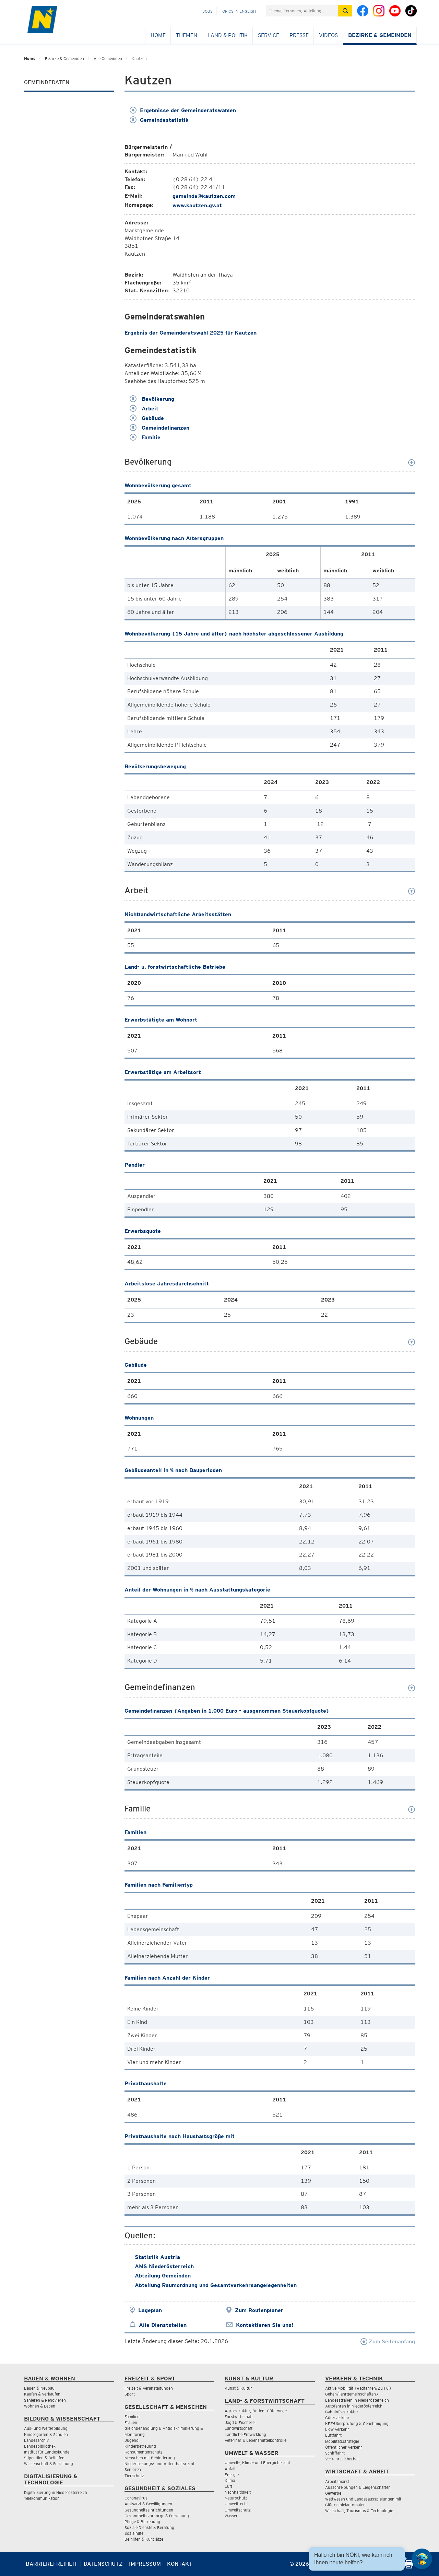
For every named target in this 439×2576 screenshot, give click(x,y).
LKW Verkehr (337, 2429)
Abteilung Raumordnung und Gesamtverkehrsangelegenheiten (216, 2285)
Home (158, 35)
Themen (186, 35)
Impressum (145, 2564)
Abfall (230, 2468)
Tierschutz (134, 2475)
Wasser (231, 2515)
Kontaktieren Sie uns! (264, 2325)
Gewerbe (333, 2493)
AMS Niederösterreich (164, 2266)
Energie (232, 2474)
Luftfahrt (333, 2435)
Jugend (131, 2440)
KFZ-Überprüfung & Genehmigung (357, 2423)
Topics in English (238, 11)
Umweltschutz (238, 2510)
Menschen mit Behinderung (149, 2457)
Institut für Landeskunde (46, 2452)
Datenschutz (103, 2564)
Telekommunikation (42, 2498)
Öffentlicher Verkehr (343, 2447)
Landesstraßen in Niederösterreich (357, 2400)
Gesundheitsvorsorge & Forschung (156, 2515)
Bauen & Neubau (39, 2388)
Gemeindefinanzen (159, 427)
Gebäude (147, 418)
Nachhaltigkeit (238, 2492)
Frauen (130, 2422)
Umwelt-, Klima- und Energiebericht (257, 2462)
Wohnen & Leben (39, 2406)
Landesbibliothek (40, 2446)
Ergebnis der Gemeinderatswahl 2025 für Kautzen (190, 332)
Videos (328, 35)
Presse (299, 35)
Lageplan (150, 2310)
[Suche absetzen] (345, 10)
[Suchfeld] (302, 10)
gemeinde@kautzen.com (204, 196)
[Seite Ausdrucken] (409, 2566)
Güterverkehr (337, 2417)
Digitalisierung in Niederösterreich (55, 2492)
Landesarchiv (36, 2440)
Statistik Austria (157, 2257)
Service (268, 35)
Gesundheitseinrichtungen (148, 2510)
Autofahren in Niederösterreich (353, 2406)
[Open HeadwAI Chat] (422, 2559)
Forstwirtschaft (239, 2416)
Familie (145, 437)
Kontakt (179, 2564)
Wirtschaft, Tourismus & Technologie (359, 2510)
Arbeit (144, 408)
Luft (228, 2486)
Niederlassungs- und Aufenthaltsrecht (159, 2463)
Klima (230, 2480)
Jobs (207, 11)
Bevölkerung (152, 399)
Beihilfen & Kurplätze (143, 2539)
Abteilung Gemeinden (163, 2275)
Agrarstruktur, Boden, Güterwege (256, 2410)
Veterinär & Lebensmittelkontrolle (255, 2440)
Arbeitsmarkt (337, 2481)
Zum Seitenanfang (387, 2341)
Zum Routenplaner (259, 2310)
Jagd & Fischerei (240, 2422)
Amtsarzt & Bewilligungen (148, 2503)
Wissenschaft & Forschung (48, 2463)
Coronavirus (135, 2498)
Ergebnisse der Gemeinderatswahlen (183, 110)
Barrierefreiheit (52, 2564)
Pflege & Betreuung (142, 2521)
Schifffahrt (335, 2453)
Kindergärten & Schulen (46, 2434)
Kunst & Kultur (238, 2388)
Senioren (132, 2469)
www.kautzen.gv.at (197, 205)
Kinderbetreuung (140, 2446)
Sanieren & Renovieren (45, 2400)
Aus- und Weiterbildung (46, 2428)
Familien (132, 2416)
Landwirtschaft (238, 2428)
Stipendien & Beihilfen (44, 2457)
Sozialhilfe (133, 2533)
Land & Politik (227, 35)
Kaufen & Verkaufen (42, 2394)
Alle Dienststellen (163, 2325)
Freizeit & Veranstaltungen (148, 2388)
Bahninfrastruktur (341, 2411)
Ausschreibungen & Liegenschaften (358, 2487)
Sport (129, 2394)
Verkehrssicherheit (342, 2458)
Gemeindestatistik (159, 120)
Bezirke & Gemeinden (380, 35)
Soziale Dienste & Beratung (149, 2527)
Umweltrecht (236, 2503)
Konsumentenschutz (143, 2452)
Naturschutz (236, 2498)
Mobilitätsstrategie (342, 2441)
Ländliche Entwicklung (245, 2434)
